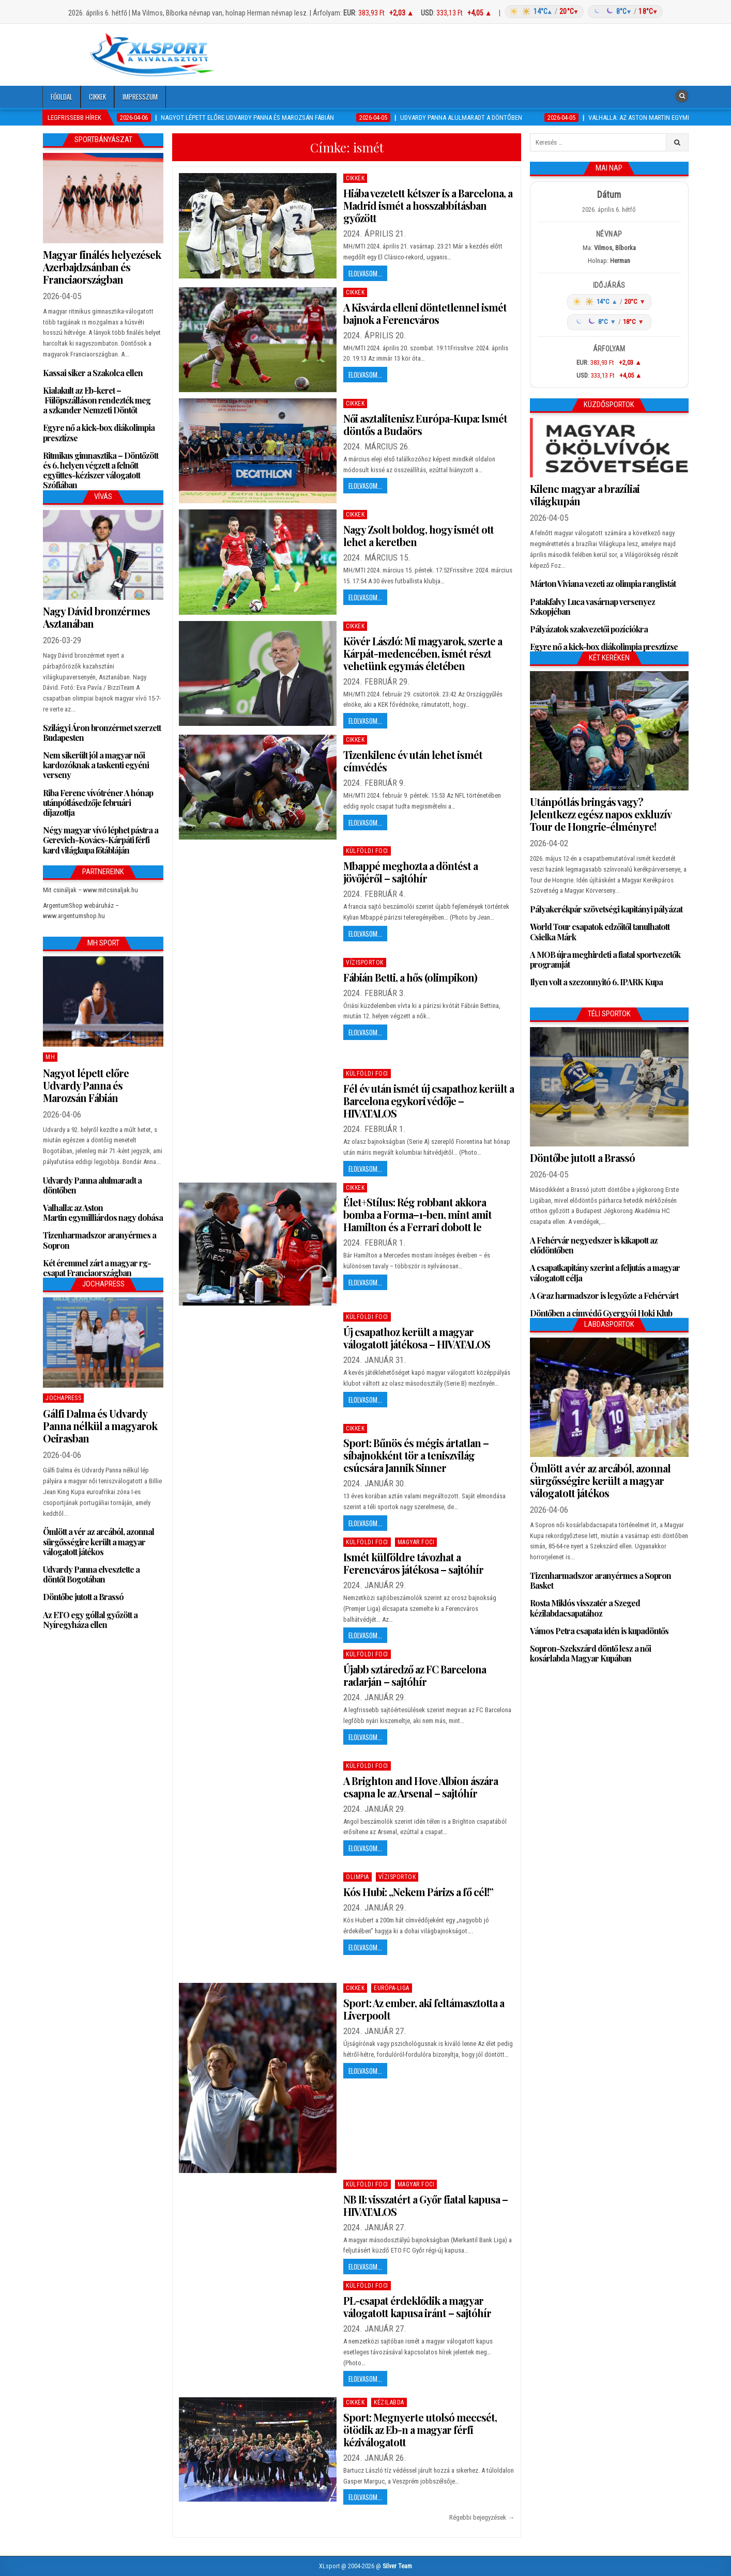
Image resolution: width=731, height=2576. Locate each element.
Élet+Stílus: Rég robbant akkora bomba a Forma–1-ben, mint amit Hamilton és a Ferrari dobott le (417, 1214)
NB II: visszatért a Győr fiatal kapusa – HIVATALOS (425, 2205)
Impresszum (140, 96)
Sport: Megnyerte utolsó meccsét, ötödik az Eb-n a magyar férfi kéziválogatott (420, 2429)
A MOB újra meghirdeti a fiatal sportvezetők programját (605, 959)
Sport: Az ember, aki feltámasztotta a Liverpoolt (423, 2009)
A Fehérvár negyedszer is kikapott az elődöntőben (594, 1245)
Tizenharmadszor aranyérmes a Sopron (99, 1240)
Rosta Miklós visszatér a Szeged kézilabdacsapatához (585, 1607)
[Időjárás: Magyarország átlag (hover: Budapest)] (582, 11)
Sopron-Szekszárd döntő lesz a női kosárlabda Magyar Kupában (590, 1653)
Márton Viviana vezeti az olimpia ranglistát (603, 583)
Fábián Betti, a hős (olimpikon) (410, 977)
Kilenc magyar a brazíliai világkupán (584, 495)
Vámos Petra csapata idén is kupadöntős (599, 1630)
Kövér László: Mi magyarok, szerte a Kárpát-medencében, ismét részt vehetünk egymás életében (422, 653)
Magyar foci (416, 1542)
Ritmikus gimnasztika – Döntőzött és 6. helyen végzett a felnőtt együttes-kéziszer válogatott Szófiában (100, 470)
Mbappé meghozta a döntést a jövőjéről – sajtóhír (410, 872)
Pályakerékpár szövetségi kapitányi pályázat (606, 909)
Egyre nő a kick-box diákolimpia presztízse (99, 432)
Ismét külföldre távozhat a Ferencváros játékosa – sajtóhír (413, 1563)
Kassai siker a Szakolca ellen (93, 372)
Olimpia (357, 1877)
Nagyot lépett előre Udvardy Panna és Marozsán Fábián (86, 1085)
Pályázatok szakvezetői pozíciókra (589, 629)
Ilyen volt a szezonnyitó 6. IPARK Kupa (596, 981)
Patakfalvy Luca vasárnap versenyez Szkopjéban (592, 606)
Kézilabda (389, 2402)
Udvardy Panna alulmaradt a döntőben (92, 1185)
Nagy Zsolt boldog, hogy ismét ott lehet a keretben (418, 535)
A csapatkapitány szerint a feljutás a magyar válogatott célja (605, 1272)
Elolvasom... (365, 273)
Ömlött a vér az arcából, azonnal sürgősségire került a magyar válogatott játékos (98, 1541)
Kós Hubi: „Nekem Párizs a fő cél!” (418, 1892)
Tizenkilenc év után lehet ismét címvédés (412, 761)
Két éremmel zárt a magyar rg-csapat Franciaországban (97, 1268)
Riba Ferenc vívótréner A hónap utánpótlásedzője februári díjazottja (98, 802)
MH (50, 1057)
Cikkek (97, 96)
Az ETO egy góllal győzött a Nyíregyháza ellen (90, 1619)
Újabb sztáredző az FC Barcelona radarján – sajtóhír (414, 1675)
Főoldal (61, 96)
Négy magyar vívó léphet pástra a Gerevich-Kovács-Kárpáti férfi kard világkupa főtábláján (100, 840)
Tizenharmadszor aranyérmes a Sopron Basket (600, 1580)
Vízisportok (365, 962)
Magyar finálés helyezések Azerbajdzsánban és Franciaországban (102, 266)
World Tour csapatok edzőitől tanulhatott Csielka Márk (599, 931)
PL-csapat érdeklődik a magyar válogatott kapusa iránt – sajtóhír (417, 2306)
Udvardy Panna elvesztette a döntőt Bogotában (91, 1574)
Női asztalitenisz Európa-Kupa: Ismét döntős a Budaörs (425, 424)
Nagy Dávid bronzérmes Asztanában (96, 617)
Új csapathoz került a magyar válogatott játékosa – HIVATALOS (416, 1338)
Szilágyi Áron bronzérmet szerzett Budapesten (102, 732)
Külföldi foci (367, 851)
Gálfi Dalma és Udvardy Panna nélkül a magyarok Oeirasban (100, 1425)
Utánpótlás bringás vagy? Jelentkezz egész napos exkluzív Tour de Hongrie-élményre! (600, 814)
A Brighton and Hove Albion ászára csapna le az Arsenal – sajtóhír (420, 1787)
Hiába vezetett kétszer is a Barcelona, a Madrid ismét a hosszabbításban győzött (427, 205)
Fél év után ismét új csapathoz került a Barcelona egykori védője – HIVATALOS (428, 1100)
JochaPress (63, 1398)
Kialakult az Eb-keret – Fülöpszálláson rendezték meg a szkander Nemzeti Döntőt (96, 400)
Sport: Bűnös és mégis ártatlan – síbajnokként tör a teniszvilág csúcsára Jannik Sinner (416, 1455)
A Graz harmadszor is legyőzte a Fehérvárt (604, 1295)
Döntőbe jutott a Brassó (83, 1596)
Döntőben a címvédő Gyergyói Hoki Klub (601, 1313)
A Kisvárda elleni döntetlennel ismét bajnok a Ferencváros (425, 313)
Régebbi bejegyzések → (481, 2517)
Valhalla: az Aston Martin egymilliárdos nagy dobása (103, 1212)
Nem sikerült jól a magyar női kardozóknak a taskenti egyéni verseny (96, 765)
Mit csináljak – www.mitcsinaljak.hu (90, 890)
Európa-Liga (391, 1988)
